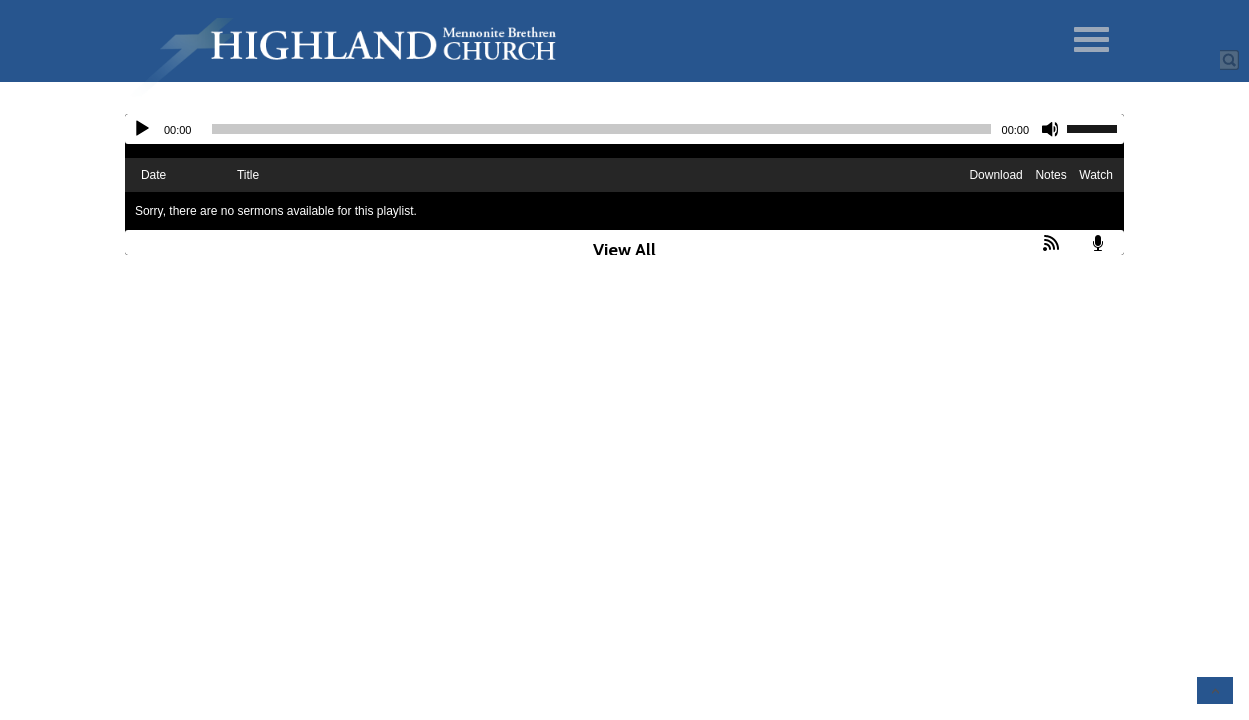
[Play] (142, 129)
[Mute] (1051, 129)
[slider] (601, 129)
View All (624, 250)
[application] (624, 129)
